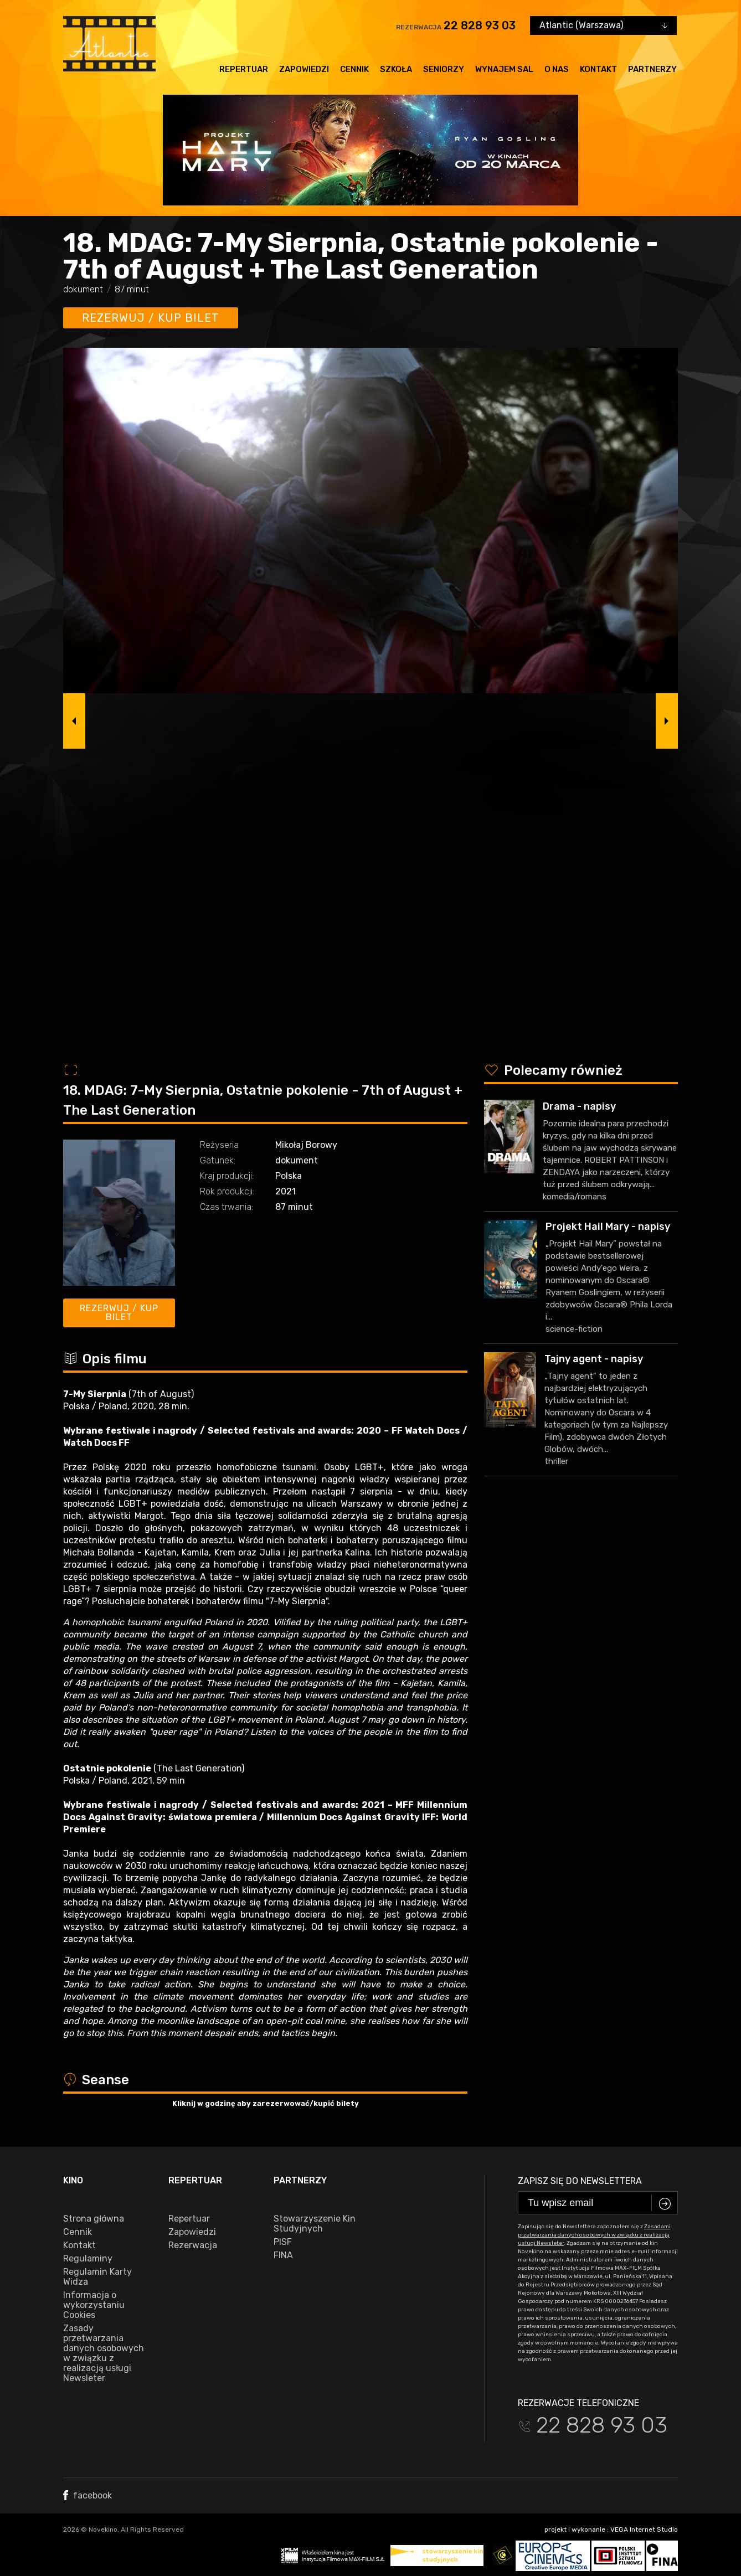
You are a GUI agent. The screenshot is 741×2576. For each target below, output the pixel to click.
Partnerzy (652, 69)
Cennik (354, 69)
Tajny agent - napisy (593, 1359)
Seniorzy (443, 69)
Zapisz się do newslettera (580, 2181)
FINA (283, 2255)
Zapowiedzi (304, 69)
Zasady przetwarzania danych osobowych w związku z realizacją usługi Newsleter (103, 2353)
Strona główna (93, 2219)
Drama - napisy (579, 1106)
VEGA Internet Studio (644, 2529)
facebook (87, 2495)
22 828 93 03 (480, 25)
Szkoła (396, 69)
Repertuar (243, 69)
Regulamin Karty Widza (97, 2277)
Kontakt (598, 69)
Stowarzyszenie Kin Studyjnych (315, 2224)
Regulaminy (87, 2259)
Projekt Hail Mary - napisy (608, 1226)
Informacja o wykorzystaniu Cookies (94, 2305)
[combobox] (603, 25)
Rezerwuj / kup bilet (150, 317)
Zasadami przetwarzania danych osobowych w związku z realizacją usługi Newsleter (594, 2235)
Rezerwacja (192, 2245)
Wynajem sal (504, 69)
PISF (283, 2242)
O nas (556, 69)
